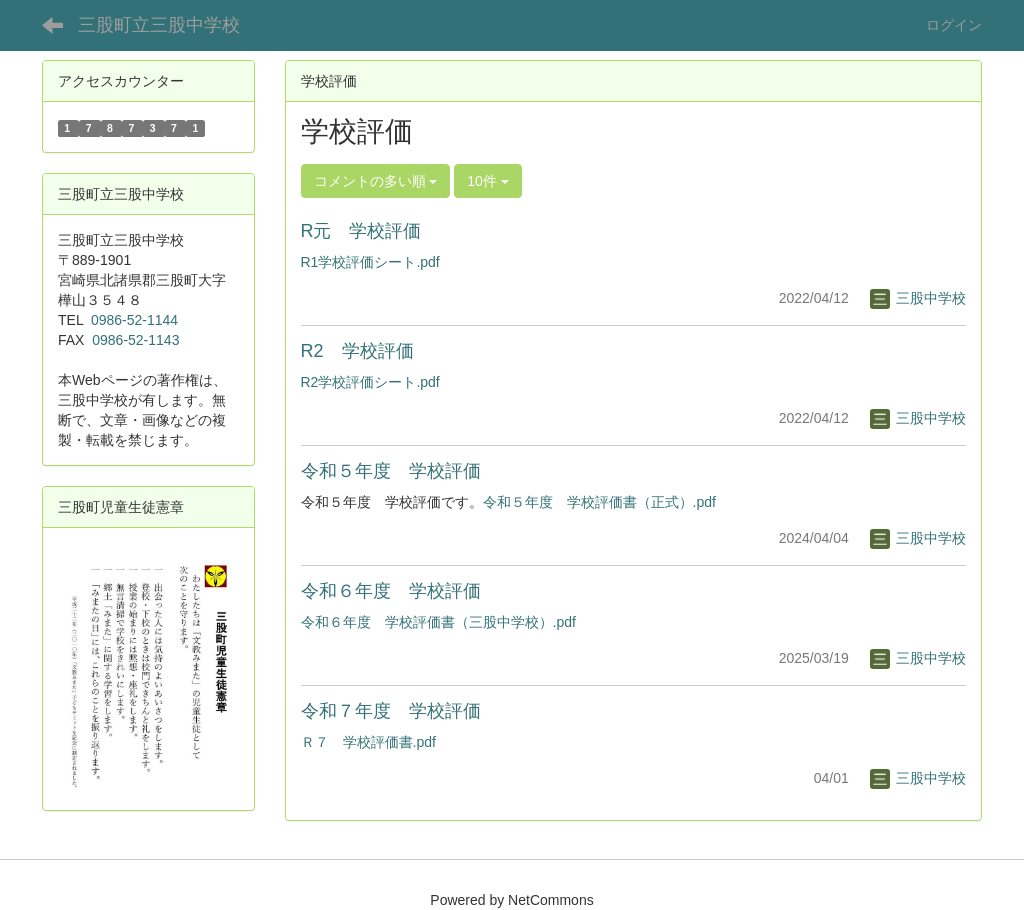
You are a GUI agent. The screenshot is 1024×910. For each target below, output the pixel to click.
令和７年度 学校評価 (391, 711)
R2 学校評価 (357, 351)
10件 (487, 181)
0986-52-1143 (135, 340)
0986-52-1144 (134, 320)
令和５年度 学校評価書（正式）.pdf (599, 502)
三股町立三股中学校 (159, 25)
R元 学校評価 (361, 231)
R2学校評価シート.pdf (370, 382)
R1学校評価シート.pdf (370, 262)
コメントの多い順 (376, 181)
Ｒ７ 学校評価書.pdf (368, 742)
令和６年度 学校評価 (391, 591)
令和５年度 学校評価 (391, 471)
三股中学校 (918, 298)
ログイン (954, 25)
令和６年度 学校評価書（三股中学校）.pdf (438, 622)
